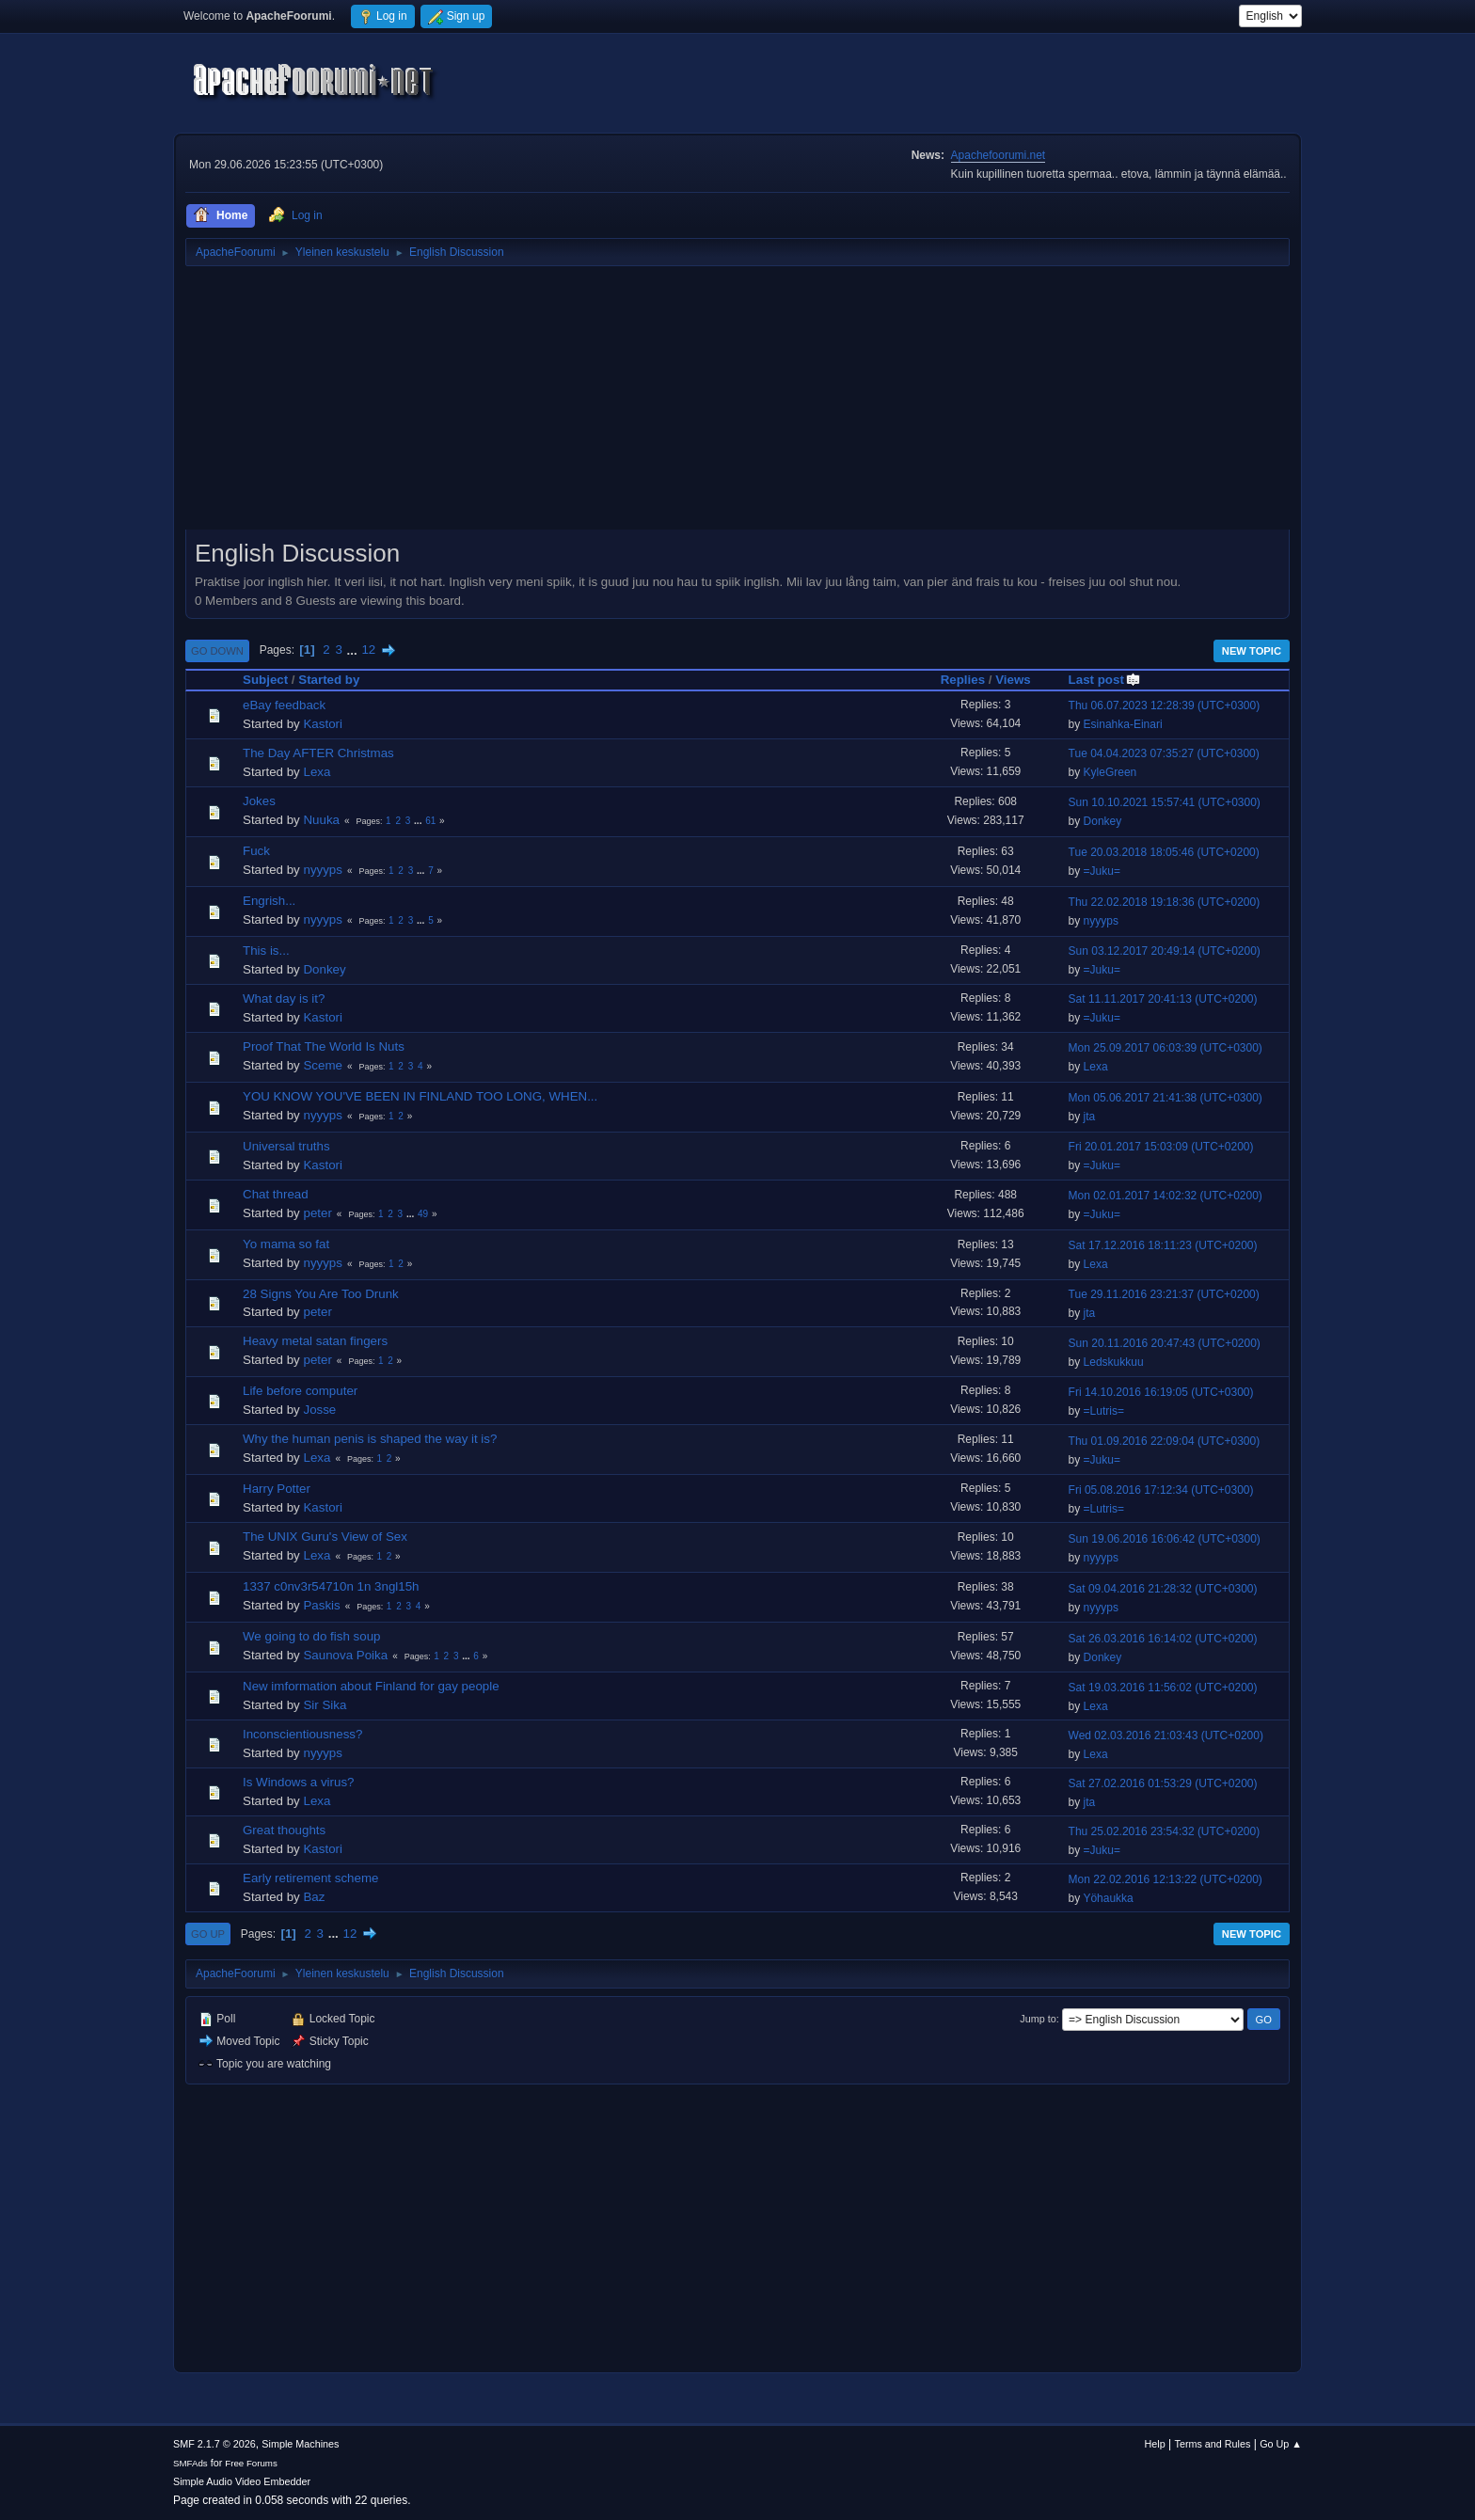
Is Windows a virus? (299, 1782)
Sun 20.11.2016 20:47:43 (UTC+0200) (1165, 1343)
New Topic (1251, 651)
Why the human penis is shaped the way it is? (370, 1439)
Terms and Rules (1213, 2443)
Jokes (259, 801)
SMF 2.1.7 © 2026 (214, 2443)
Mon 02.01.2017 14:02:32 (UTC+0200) (1165, 1195)
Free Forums (251, 2463)
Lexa (316, 772)
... (354, 649)
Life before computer (300, 1391)
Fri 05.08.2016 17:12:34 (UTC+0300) (1161, 1490)
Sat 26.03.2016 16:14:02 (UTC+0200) (1163, 1638)
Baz (314, 1897)
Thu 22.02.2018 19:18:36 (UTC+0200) (1165, 902)
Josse (319, 1410)
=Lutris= (1104, 1411)
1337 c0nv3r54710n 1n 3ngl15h (331, 1586)
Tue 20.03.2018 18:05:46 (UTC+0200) (1164, 852)
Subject (265, 680)
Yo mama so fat (286, 1244)
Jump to (1037, 2018)
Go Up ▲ (1281, 2443)
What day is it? (284, 998)
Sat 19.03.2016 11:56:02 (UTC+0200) (1163, 1687)
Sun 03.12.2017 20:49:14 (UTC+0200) (1165, 951)
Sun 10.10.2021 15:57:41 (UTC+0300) (1165, 802)
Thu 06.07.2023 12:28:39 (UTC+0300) (1165, 705)
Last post (1105, 680)
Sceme (322, 1065)
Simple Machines (300, 2443)
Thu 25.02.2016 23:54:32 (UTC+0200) (1165, 1831)
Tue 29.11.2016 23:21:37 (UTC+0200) (1164, 1294)
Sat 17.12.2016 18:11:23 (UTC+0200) (1163, 1245)
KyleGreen (1110, 772)
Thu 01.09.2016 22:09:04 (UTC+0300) (1165, 1441)
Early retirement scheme (310, 1878)
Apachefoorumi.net (998, 155)
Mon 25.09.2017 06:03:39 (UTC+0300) (1165, 1047)
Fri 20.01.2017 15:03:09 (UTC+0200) (1161, 1146)
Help (1155, 2443)
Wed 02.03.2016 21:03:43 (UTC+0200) (1166, 1735)
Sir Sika (324, 1705)
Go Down (217, 651)
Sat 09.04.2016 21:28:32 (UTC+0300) (1163, 1588)
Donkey (1103, 821)
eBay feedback (284, 705)
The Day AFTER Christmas (318, 753)
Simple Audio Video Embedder (241, 2481)
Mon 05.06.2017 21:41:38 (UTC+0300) (1165, 1097)
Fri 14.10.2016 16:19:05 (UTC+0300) (1161, 1392)
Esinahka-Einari (1123, 724)
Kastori (322, 724)
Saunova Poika (345, 1655)
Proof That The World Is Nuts (323, 1046)
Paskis (321, 1605)
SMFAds (190, 2463)
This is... (266, 950)
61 (430, 821)
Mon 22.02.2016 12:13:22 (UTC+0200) (1165, 1879)
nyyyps (322, 870)
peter (317, 1213)
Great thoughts (284, 1830)
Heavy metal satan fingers (315, 1341)
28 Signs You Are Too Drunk (321, 1294)
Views (1013, 680)
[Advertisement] (737, 404)
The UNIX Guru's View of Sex (325, 1536)
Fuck (256, 851)
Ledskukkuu (1114, 1362)
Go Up (208, 1934)
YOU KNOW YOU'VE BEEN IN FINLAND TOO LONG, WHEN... (420, 1096)
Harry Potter (276, 1489)
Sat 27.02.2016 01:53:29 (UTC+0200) (1163, 1783)
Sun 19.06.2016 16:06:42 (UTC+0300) (1165, 1538)
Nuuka (321, 820)
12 (368, 649)
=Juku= (1102, 871)
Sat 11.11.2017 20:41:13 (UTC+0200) (1163, 999)
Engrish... (269, 901)
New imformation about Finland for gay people (371, 1686)
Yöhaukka (1108, 1898)
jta (1090, 1116)
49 (423, 1214)
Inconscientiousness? (302, 1734)
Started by (328, 680)
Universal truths (286, 1146)
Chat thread (276, 1194)
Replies (963, 680)
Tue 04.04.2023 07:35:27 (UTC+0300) (1164, 753)
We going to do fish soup (311, 1636)
